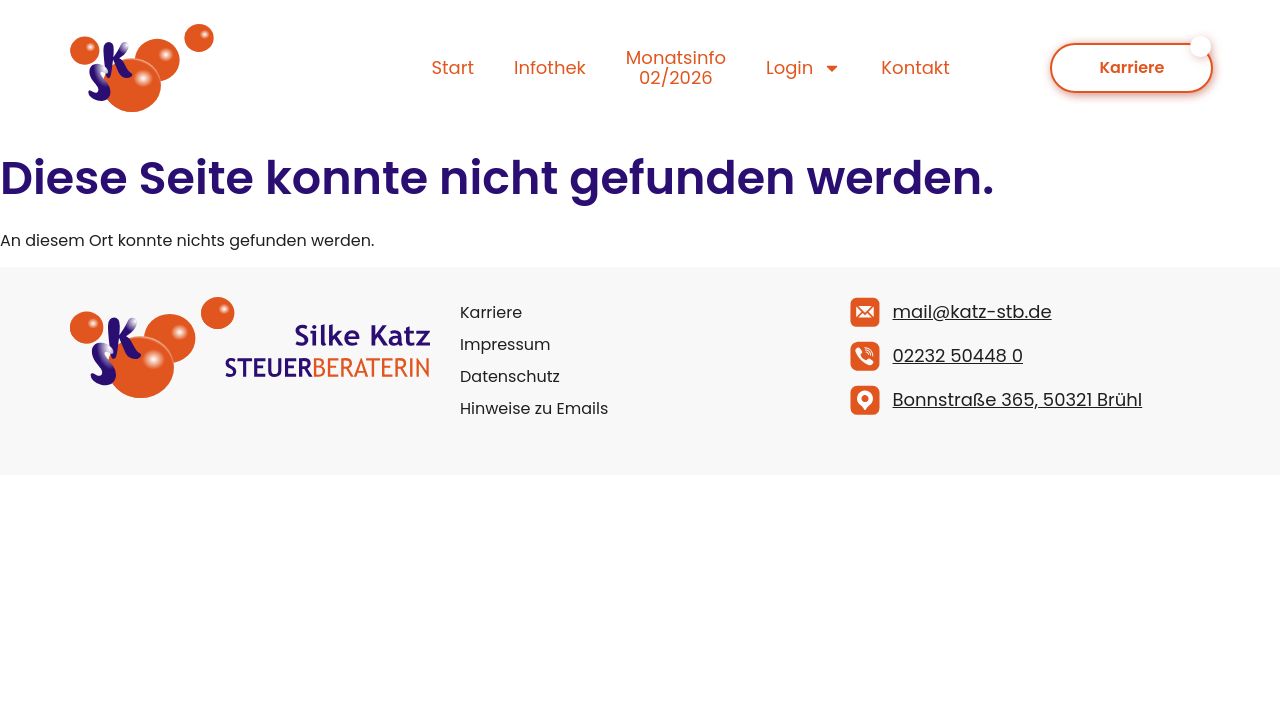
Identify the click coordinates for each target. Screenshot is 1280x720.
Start (452, 67)
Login (803, 68)
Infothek (550, 67)
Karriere (491, 312)
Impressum (505, 344)
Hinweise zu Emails (534, 408)
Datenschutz (510, 376)
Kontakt (915, 67)
